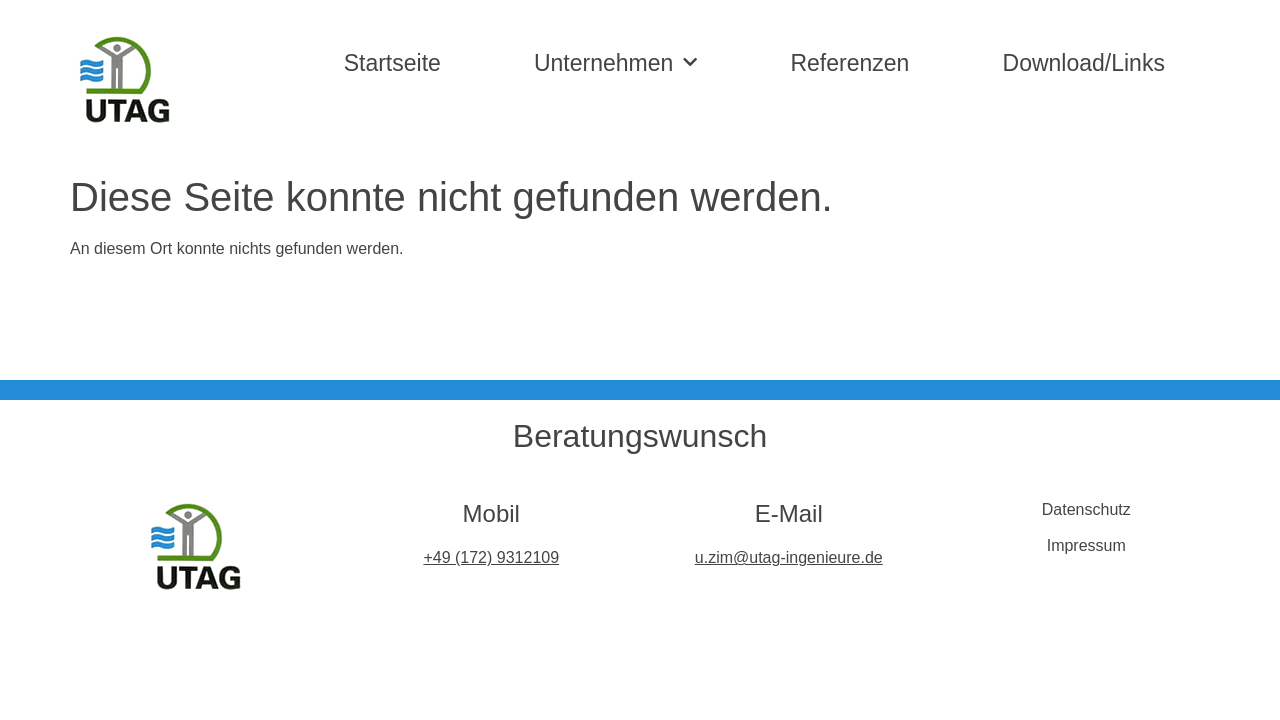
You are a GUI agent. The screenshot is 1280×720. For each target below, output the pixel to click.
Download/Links (1084, 63)
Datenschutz (1086, 509)
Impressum (1086, 545)
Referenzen (849, 63)
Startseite (392, 63)
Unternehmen (615, 62)
